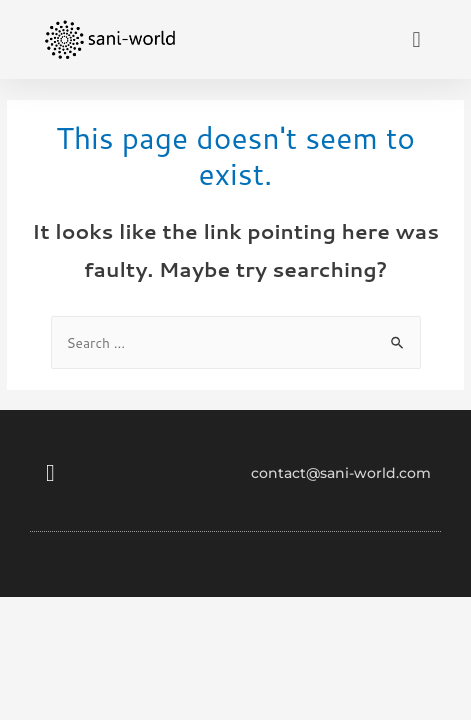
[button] (416, 39)
